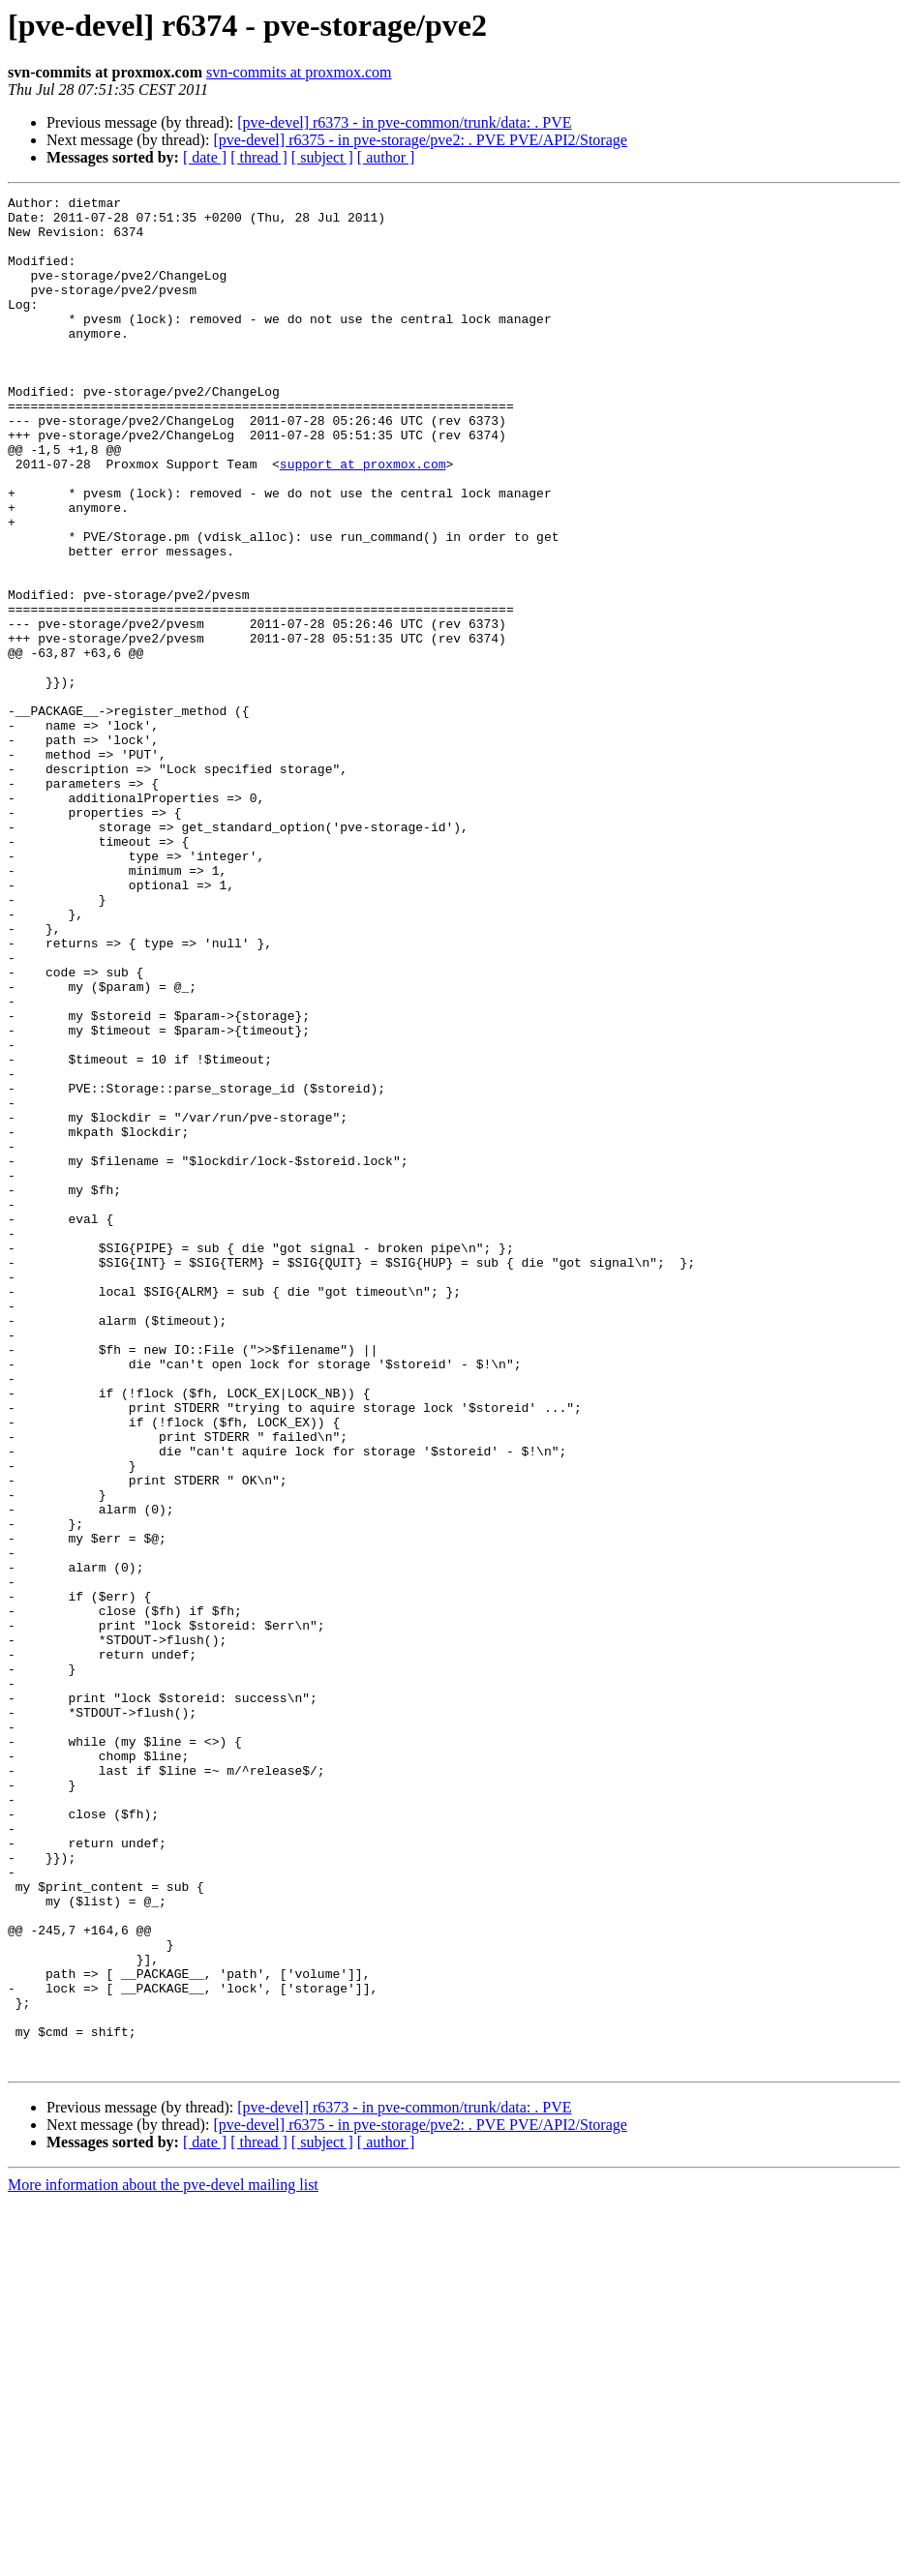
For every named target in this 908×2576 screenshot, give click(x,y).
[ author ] (386, 157)
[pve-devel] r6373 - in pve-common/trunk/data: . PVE (404, 122)
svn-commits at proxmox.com (299, 72)
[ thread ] (259, 157)
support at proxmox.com (363, 518)
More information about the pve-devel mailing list (163, 2559)
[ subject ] (322, 157)
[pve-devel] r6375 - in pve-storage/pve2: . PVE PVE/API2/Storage (419, 140)
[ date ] (205, 157)
